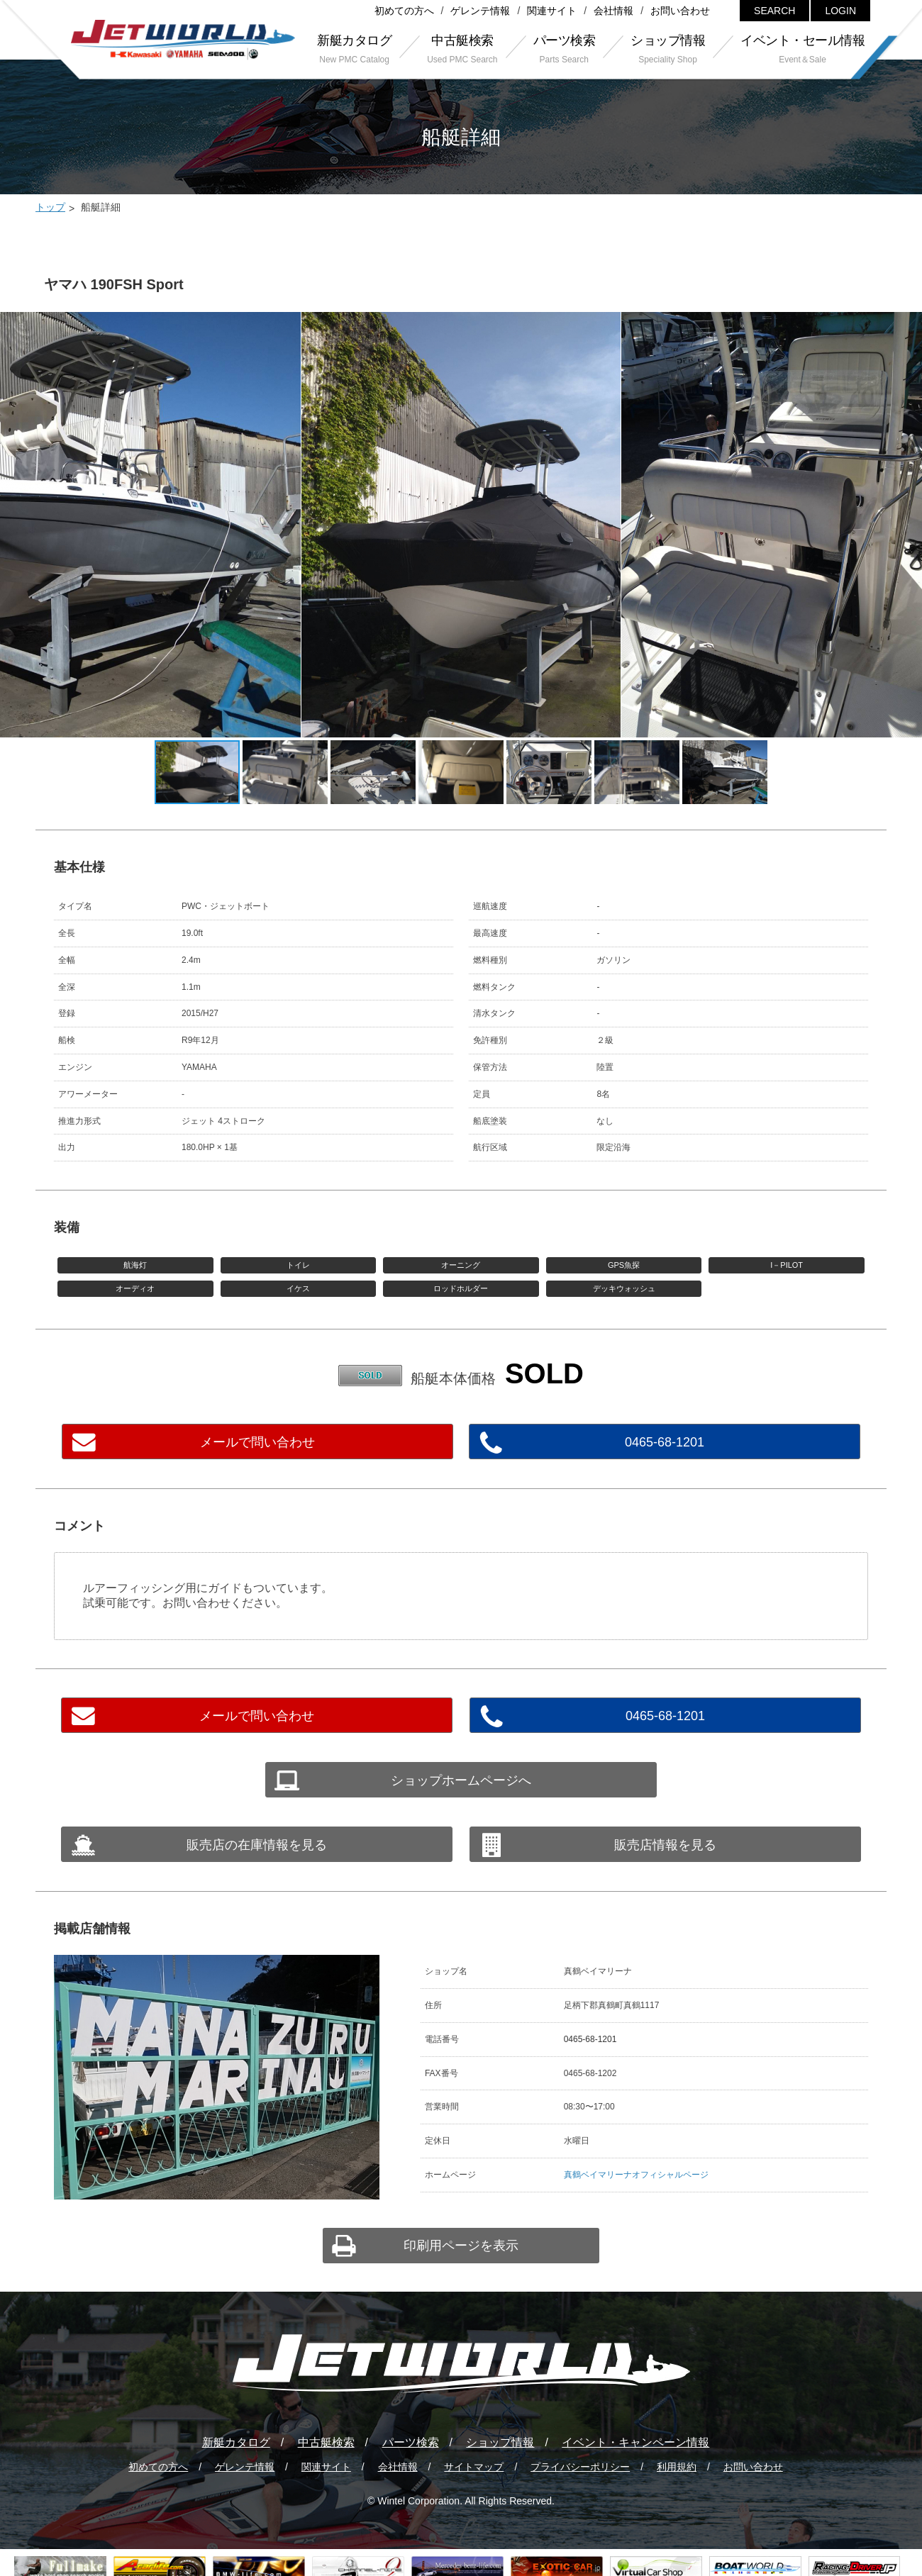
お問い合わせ (680, 10)
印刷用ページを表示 (461, 2245)
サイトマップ (474, 2466)
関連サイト (552, 10)
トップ (50, 207)
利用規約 (676, 2466)
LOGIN (840, 10)
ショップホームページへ (461, 1780)
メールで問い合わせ (257, 1442)
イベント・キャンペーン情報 (635, 2442)
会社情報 (613, 10)
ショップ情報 (500, 2442)
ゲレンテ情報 (480, 10)
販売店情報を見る (665, 1845)
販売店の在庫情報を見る (257, 1845)
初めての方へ (404, 10)
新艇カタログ (236, 2442)
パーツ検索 (410, 2442)
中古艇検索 (326, 2442)
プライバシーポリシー (580, 2466)
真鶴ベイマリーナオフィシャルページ (636, 2175)
